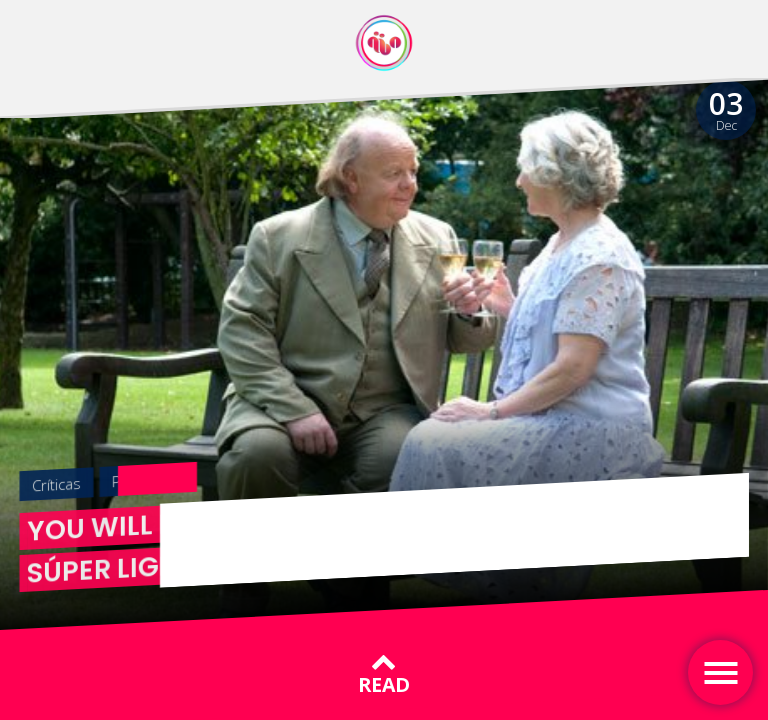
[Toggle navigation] (720, 672)
